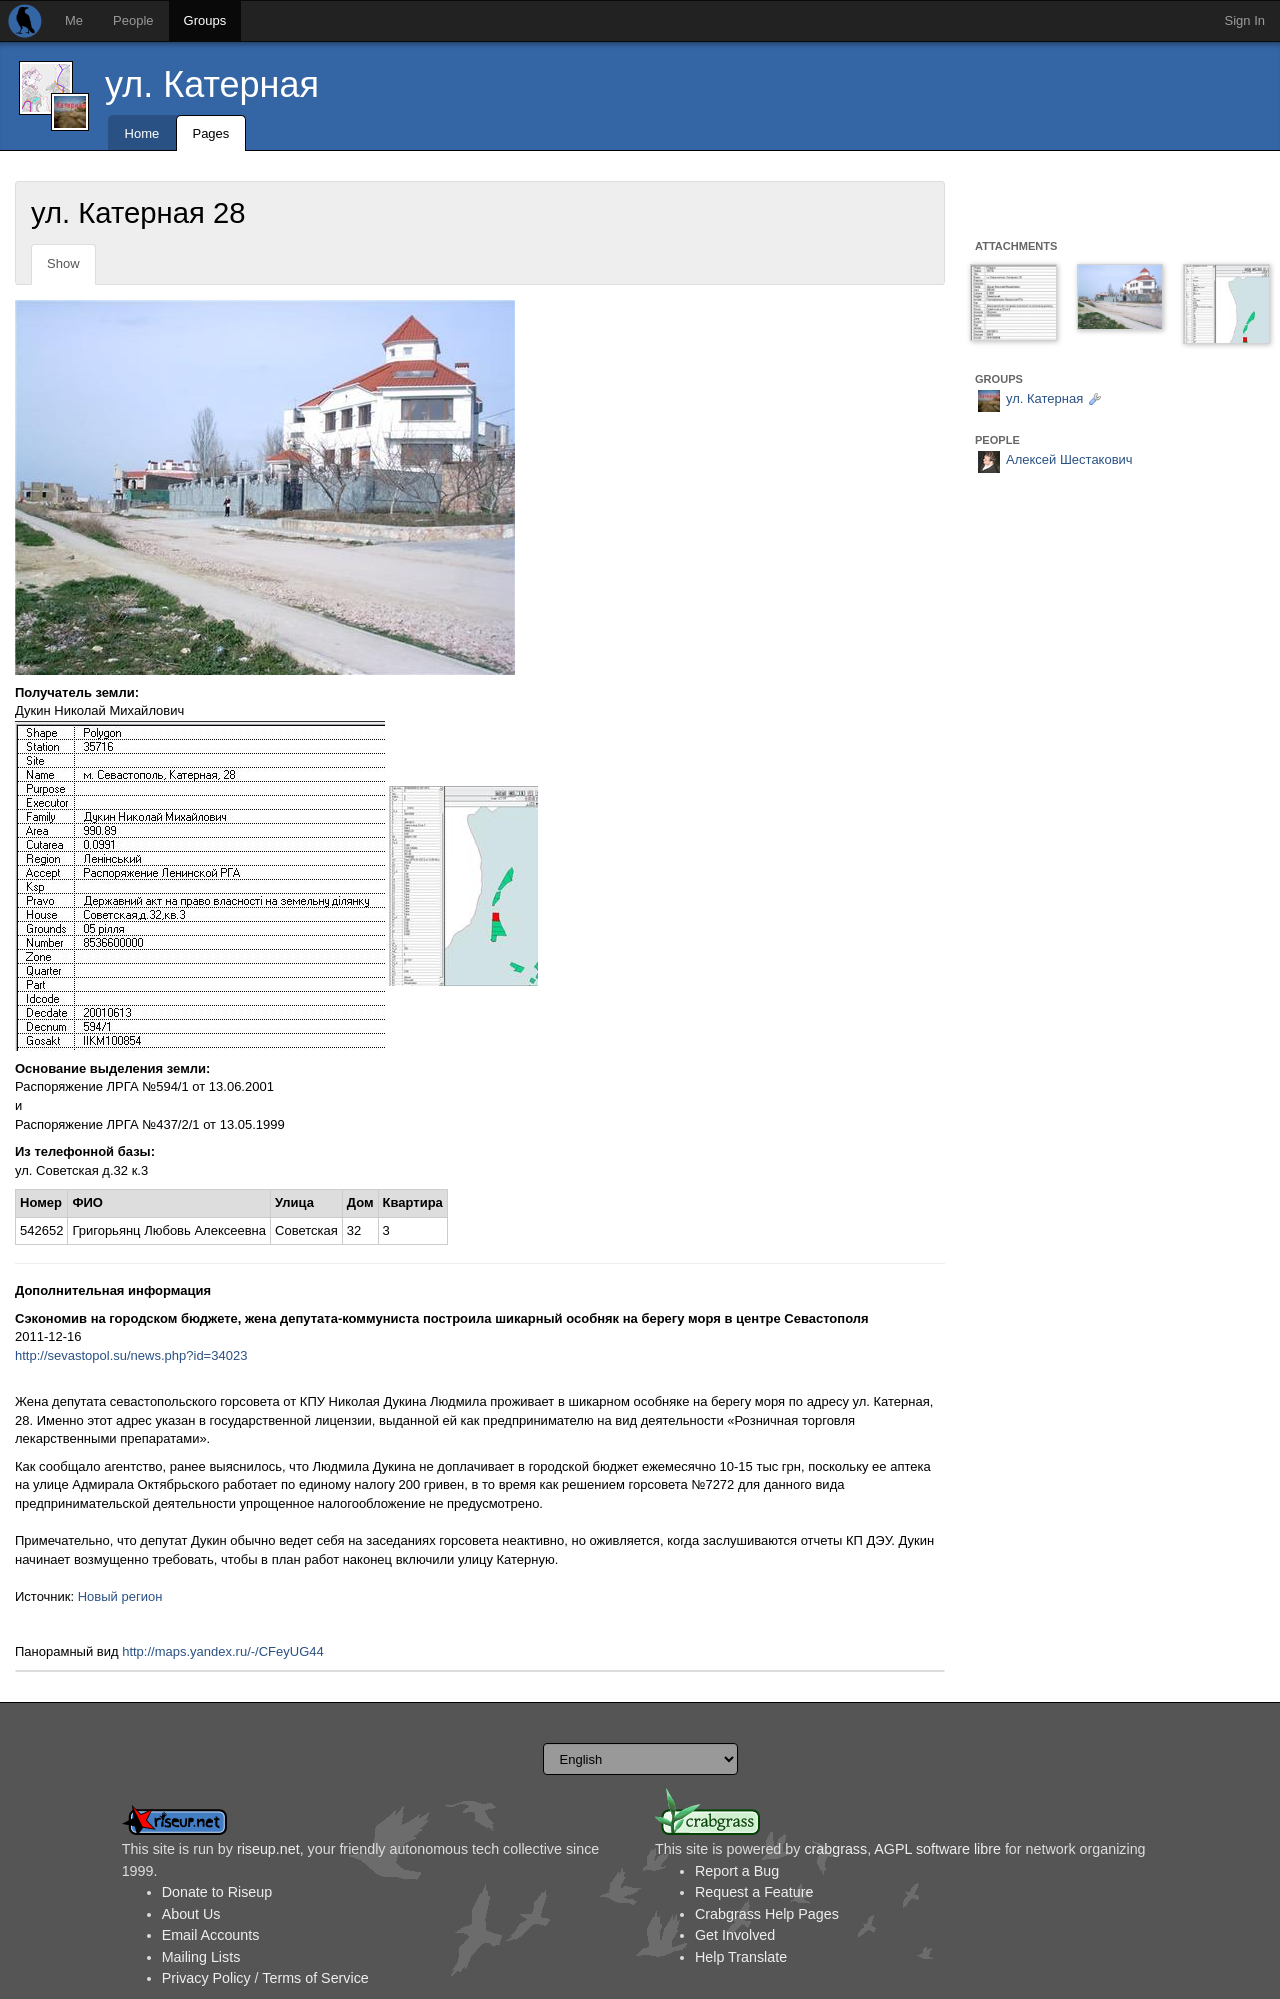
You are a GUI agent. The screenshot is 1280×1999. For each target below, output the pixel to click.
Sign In (1245, 20)
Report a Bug (737, 1871)
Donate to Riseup (217, 1892)
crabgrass (835, 1849)
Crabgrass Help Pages (767, 1914)
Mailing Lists (201, 1957)
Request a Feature (754, 1892)
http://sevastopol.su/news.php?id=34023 (131, 1355)
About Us (191, 1914)
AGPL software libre (937, 1849)
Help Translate (741, 1957)
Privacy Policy (206, 1978)
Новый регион (120, 1596)
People (133, 20)
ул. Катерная (212, 84)
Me (74, 20)
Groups (205, 20)
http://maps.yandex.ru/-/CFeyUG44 (223, 1651)
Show (63, 263)
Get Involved (735, 1935)
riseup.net (268, 1849)
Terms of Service (315, 1978)
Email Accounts (211, 1935)
